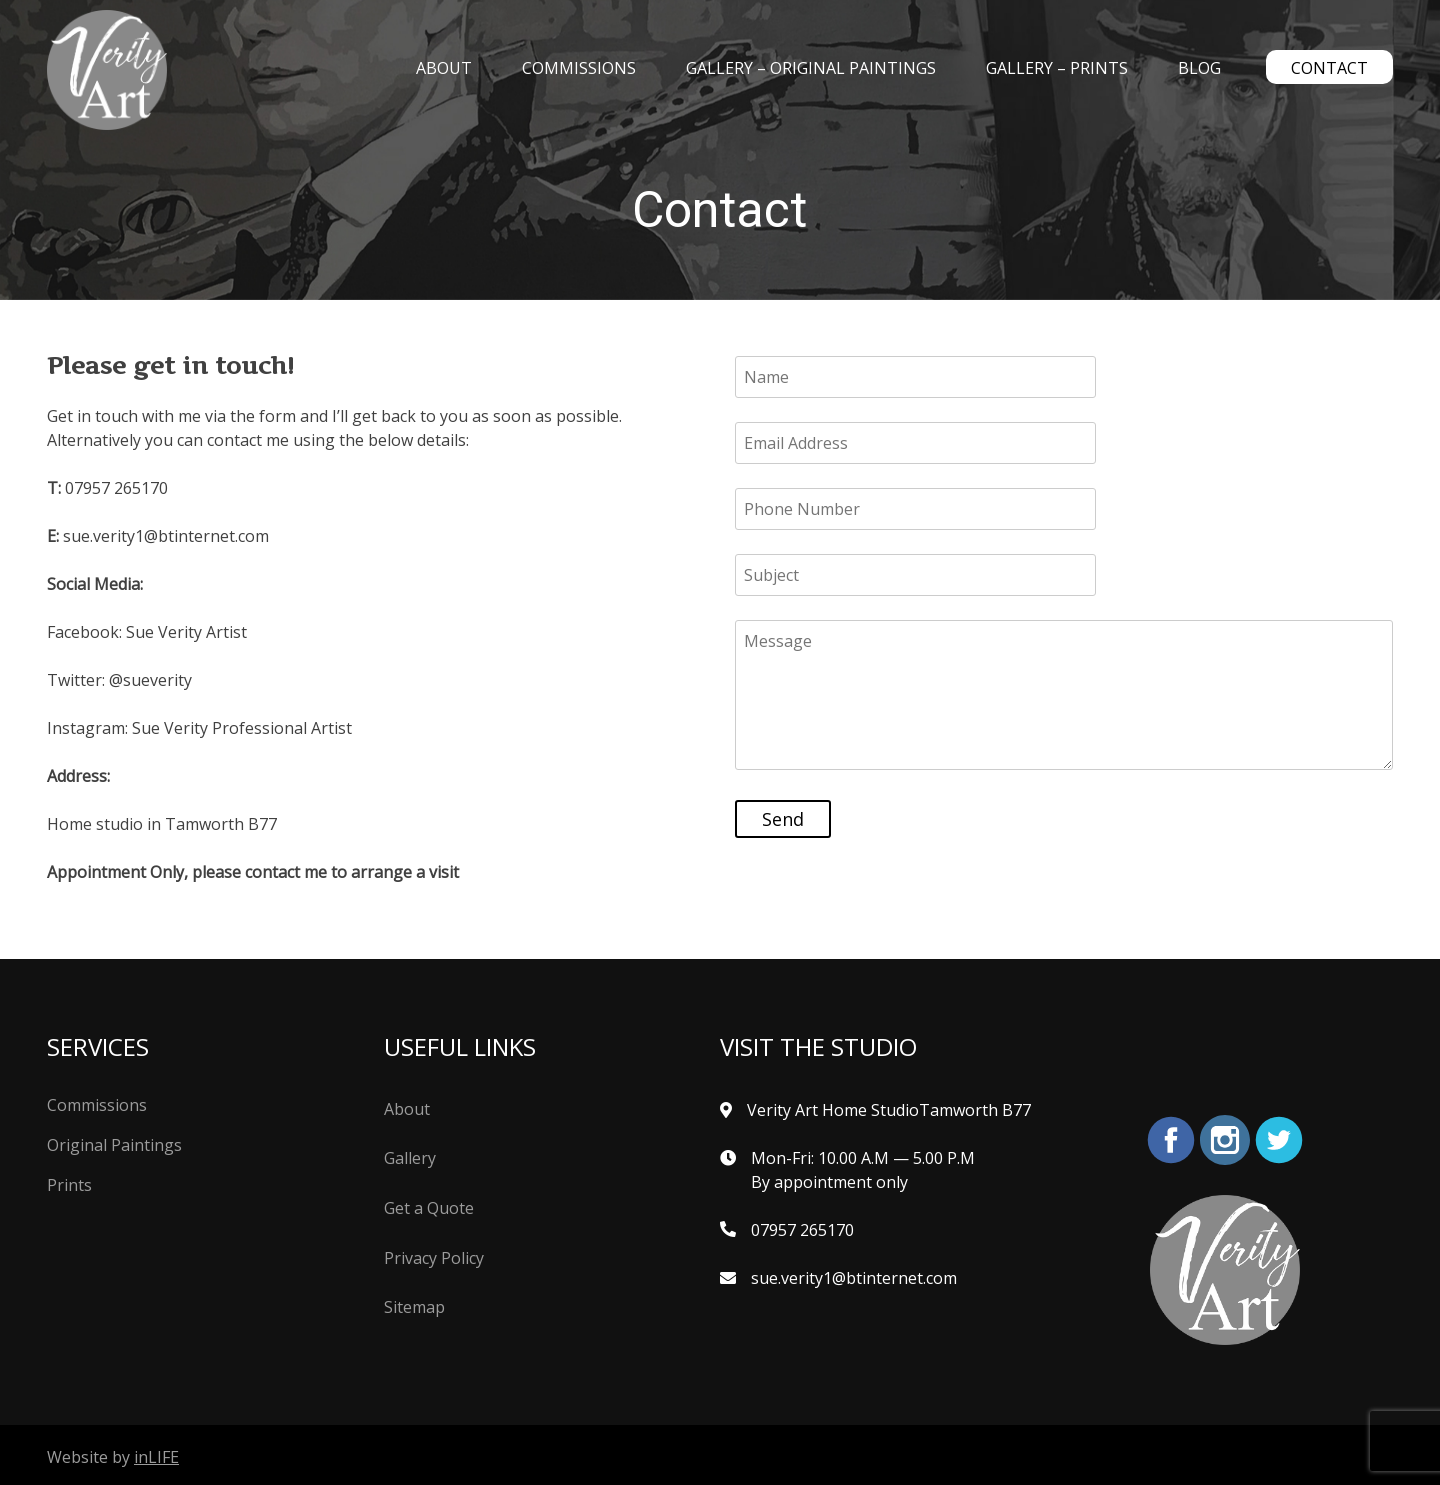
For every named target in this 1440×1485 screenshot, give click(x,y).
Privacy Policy (434, 1258)
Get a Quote (429, 1208)
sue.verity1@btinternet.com (854, 1278)
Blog (1199, 68)
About (444, 68)
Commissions (579, 68)
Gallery (410, 1158)
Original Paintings (114, 1145)
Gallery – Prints (1057, 68)
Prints (69, 1185)
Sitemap (414, 1307)
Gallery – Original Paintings (811, 68)
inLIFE (156, 1457)
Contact (1329, 68)
